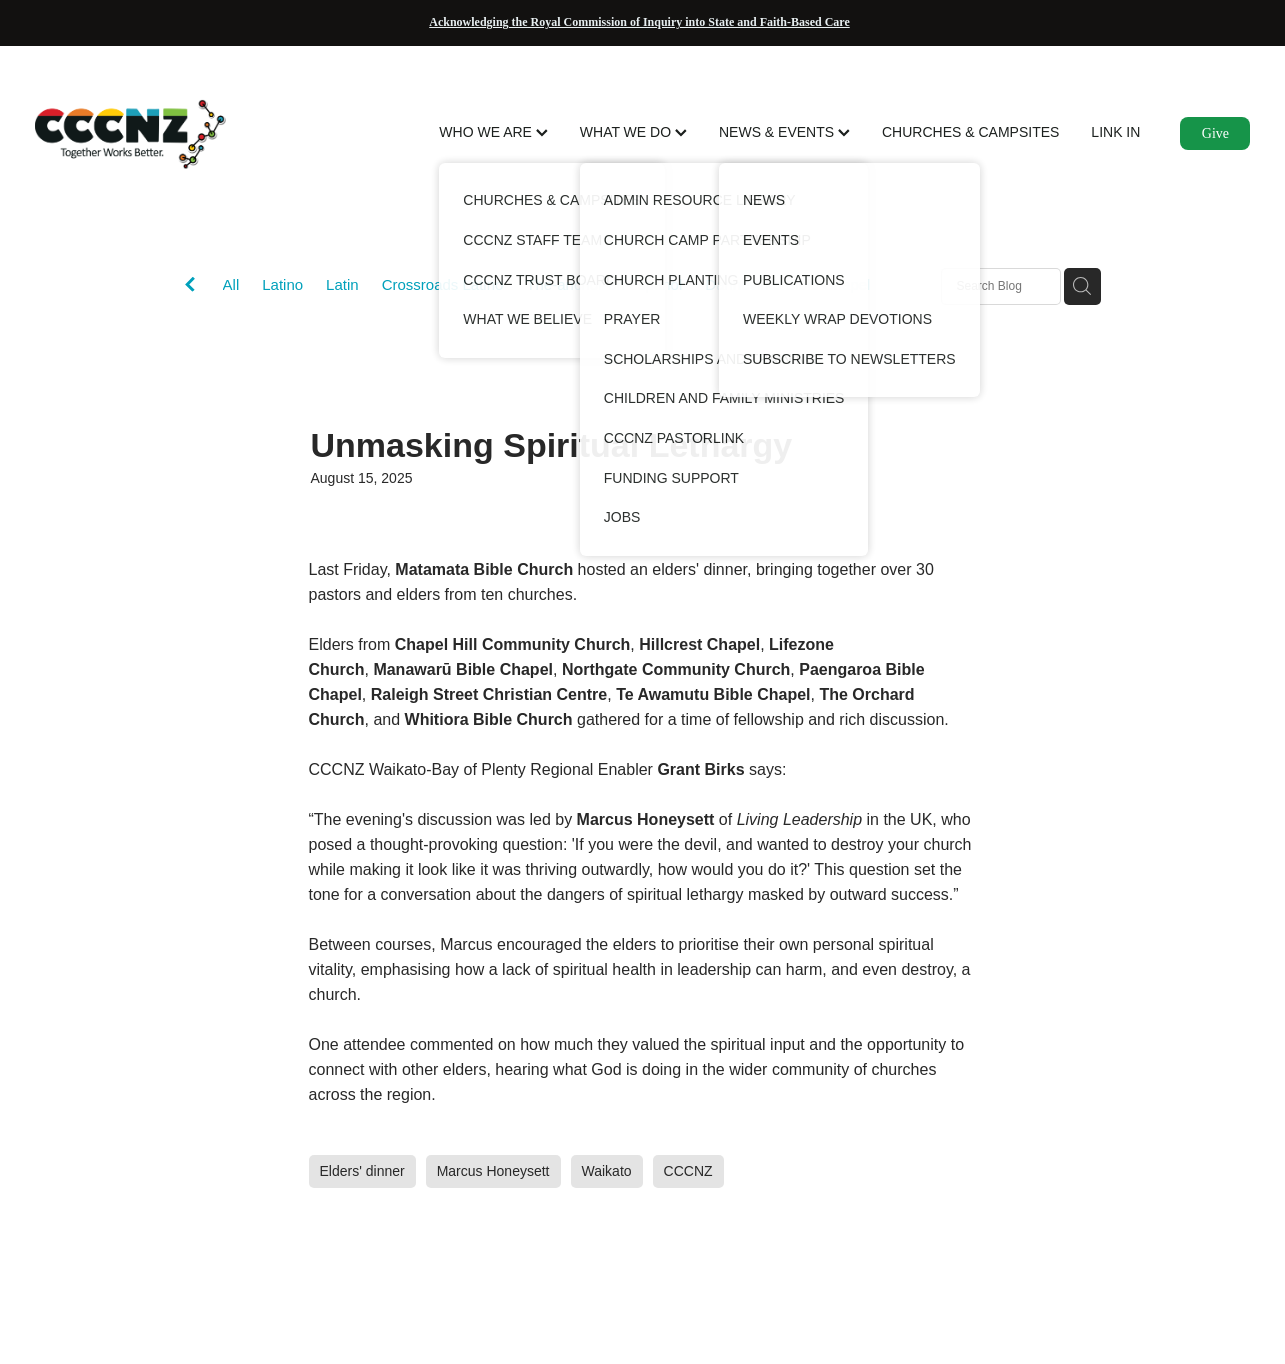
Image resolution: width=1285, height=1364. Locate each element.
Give (1215, 133)
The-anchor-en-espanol (604, 284)
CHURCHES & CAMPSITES (970, 132)
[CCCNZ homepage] (156, 134)
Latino (282, 284)
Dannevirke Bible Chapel (787, 284)
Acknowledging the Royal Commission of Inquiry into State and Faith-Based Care (639, 22)
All (231, 284)
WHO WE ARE (493, 132)
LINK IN (1115, 132)
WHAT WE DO (633, 132)
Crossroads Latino (443, 284)
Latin (342, 284)
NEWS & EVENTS (784, 132)
